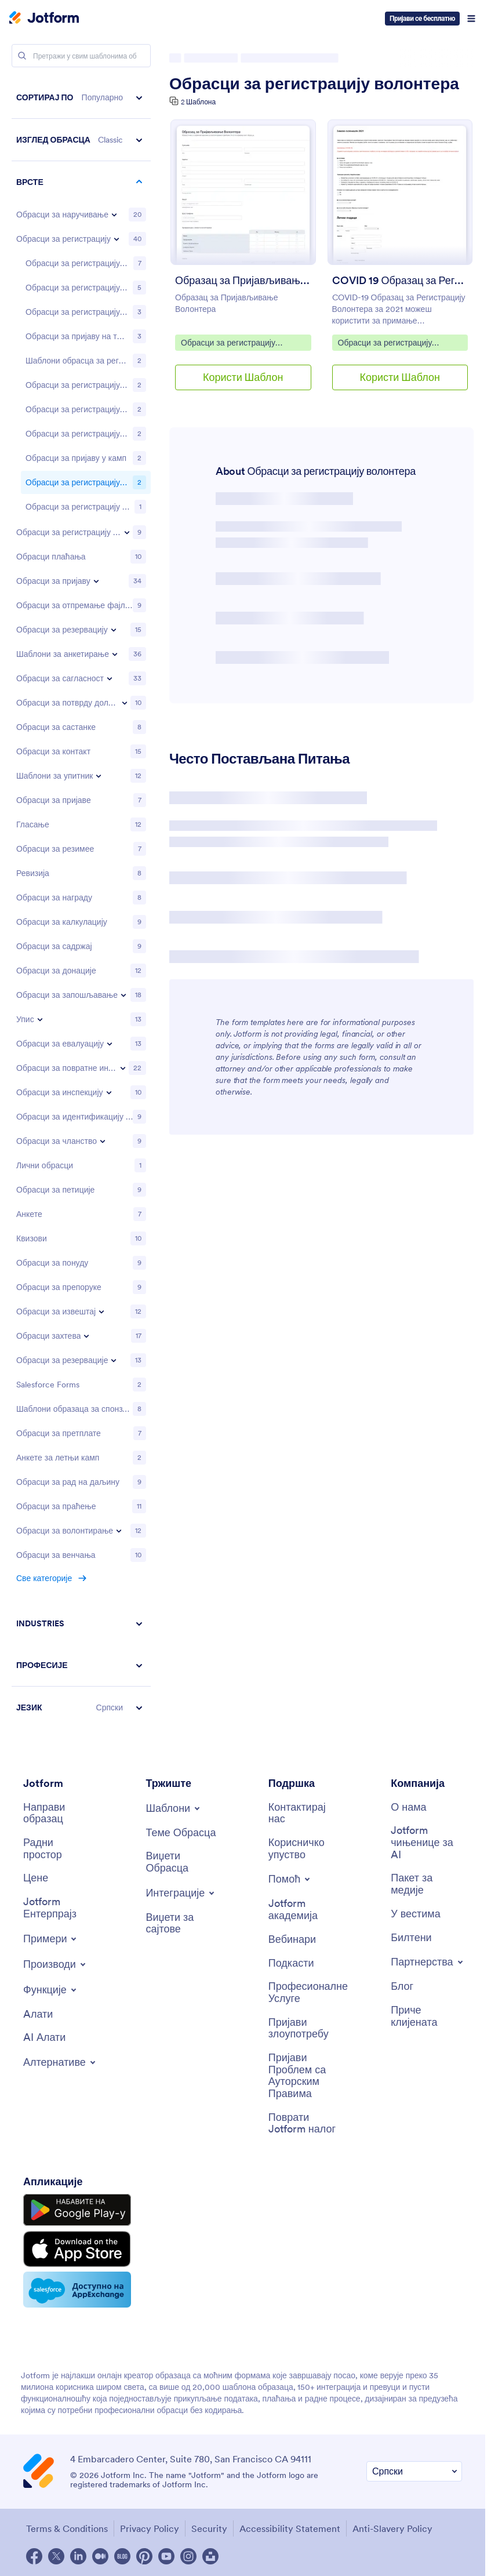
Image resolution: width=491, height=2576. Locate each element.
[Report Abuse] (304, 2028)
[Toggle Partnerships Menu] (427, 1962)
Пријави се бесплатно (422, 18)
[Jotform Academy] (304, 1909)
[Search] (22, 55)
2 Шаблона (198, 101)
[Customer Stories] (426, 2016)
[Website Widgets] (181, 1923)
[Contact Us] (304, 1813)
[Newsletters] (411, 1938)
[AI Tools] (44, 2038)
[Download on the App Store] (77, 2249)
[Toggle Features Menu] (50, 1990)
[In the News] (416, 1914)
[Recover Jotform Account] (304, 2123)
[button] (81, 98)
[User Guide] (304, 1848)
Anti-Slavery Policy (392, 2528)
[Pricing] (35, 1878)
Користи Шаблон (243, 377)
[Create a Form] (58, 1813)
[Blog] (402, 1987)
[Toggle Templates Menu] (174, 1808)
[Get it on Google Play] (77, 2210)
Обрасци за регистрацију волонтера (314, 83)
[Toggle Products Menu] (55, 1964)
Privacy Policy (149, 2528)
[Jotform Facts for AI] (426, 1842)
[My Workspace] (58, 1848)
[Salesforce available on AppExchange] (77, 2290)
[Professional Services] (308, 1992)
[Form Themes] (181, 1833)
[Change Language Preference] (414, 2471)
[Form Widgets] (181, 1862)
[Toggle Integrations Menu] (181, 1893)
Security (209, 2528)
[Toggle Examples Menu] (50, 1939)
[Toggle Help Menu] (290, 1879)
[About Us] (408, 1807)
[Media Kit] (426, 1884)
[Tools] (38, 2014)
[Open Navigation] (471, 18)
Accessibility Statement (289, 2528)
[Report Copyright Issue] (304, 2076)
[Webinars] (292, 1940)
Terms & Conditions (67, 2528)
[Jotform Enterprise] (58, 1907)
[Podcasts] (291, 1963)
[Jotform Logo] (44, 18)
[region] (81, 902)
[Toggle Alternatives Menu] (60, 2062)
